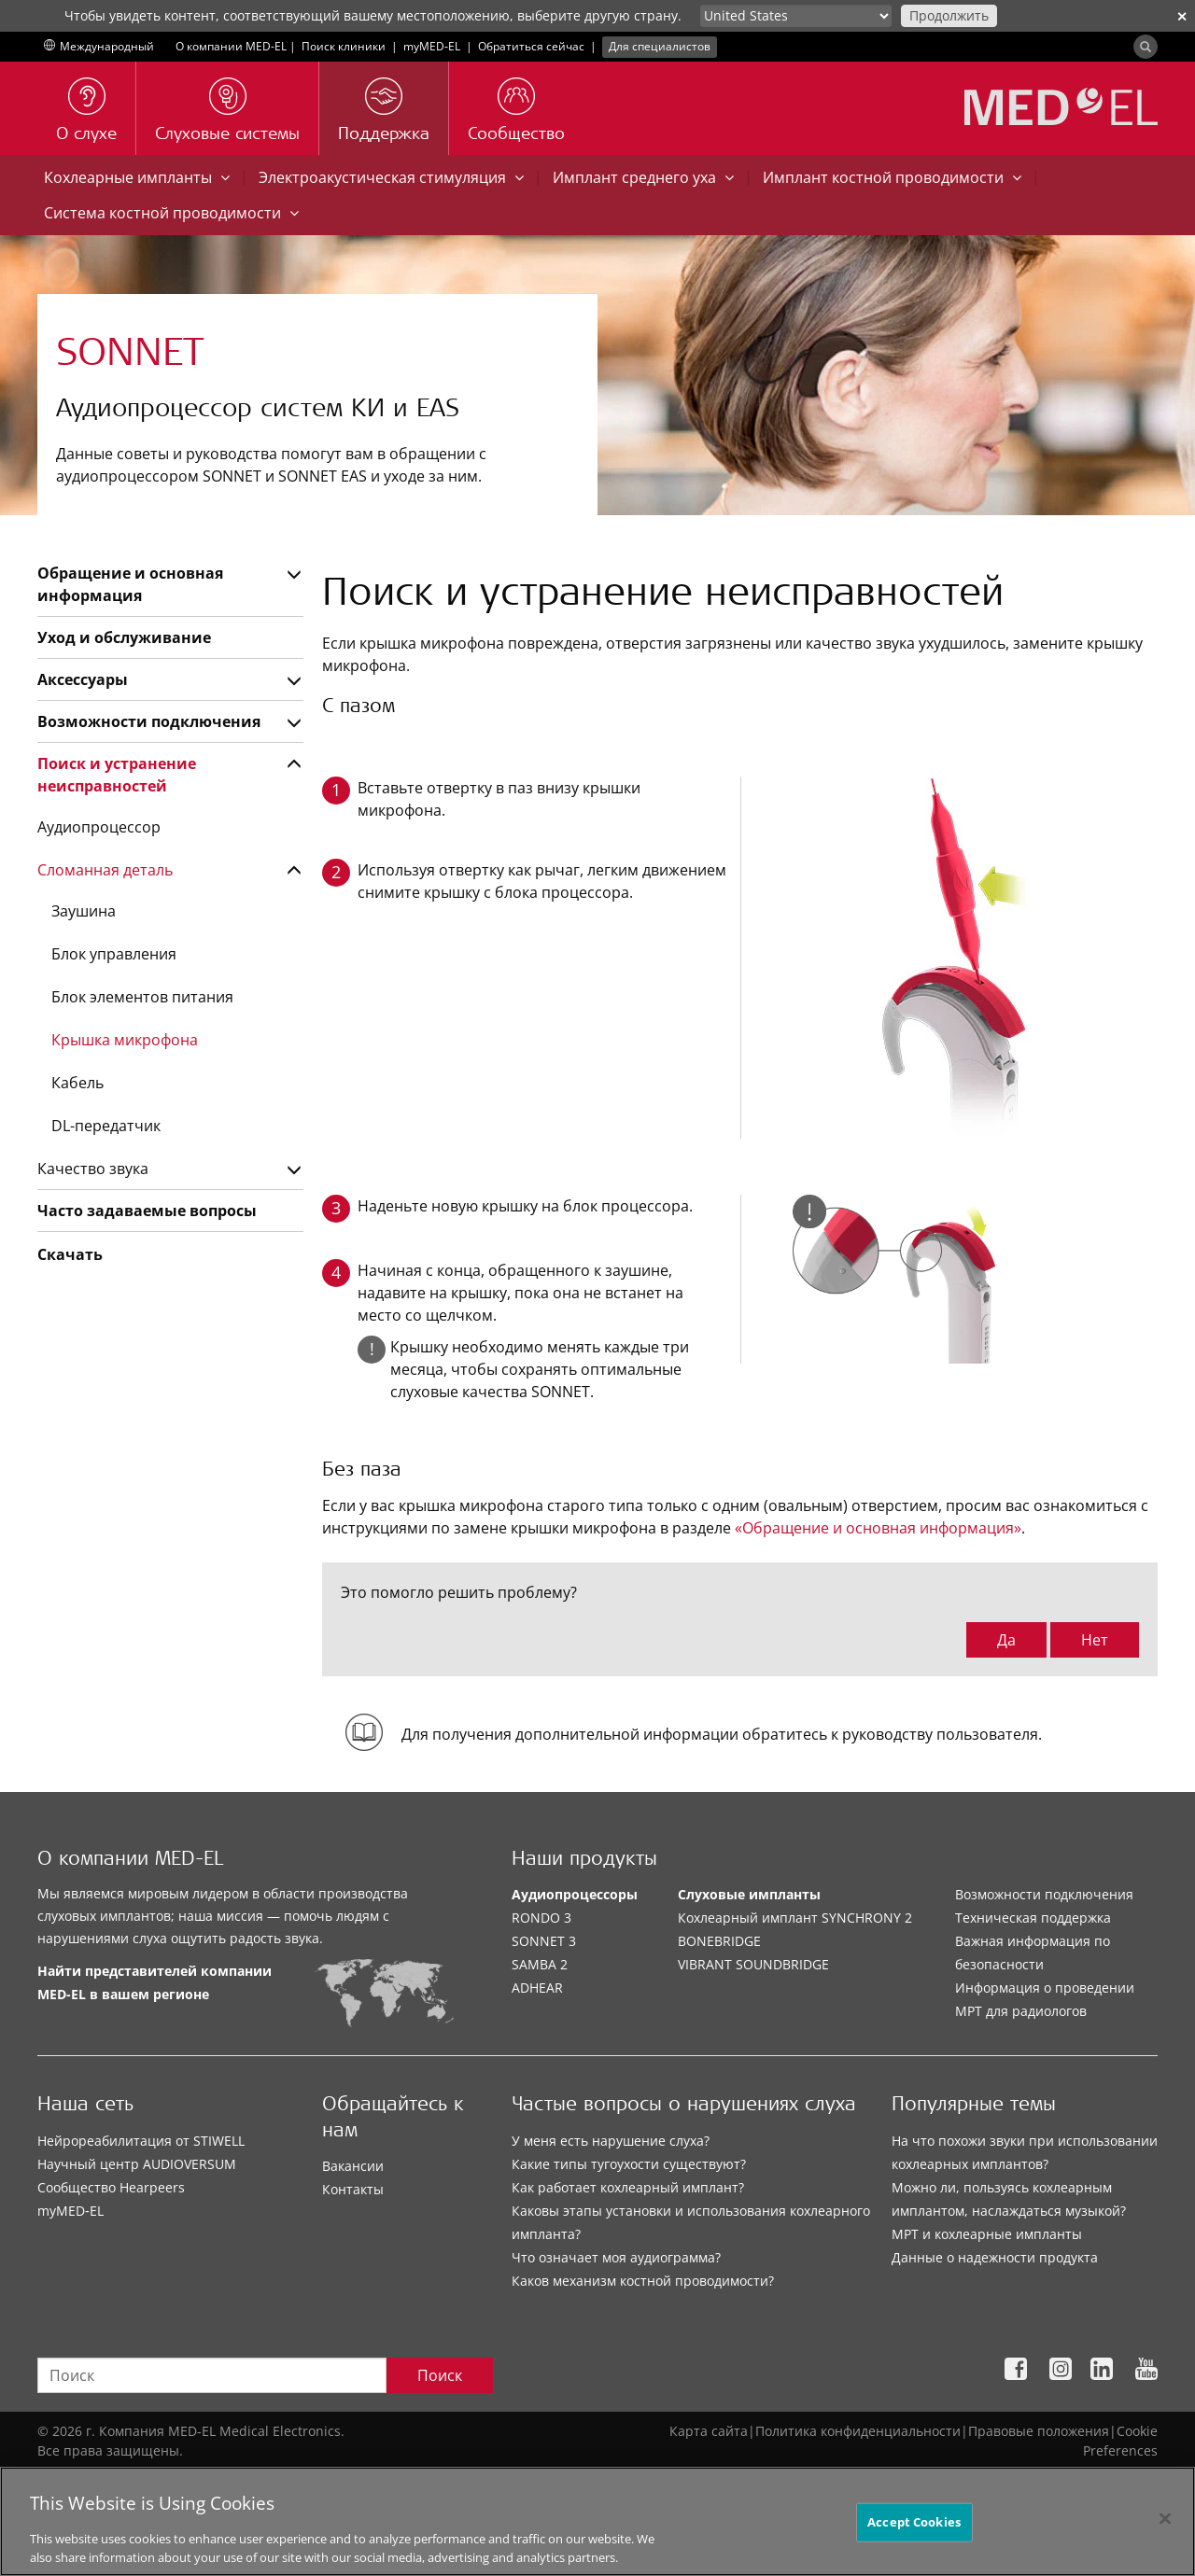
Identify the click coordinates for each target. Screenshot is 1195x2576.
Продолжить (949, 15)
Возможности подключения (148, 721)
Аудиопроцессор (99, 827)
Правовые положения (1038, 2431)
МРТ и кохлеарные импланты (987, 2234)
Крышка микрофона (124, 1039)
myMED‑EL (431, 46)
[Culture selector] (796, 16)
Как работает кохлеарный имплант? (628, 2187)
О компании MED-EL (231, 46)
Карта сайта (708, 2431)
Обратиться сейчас (531, 46)
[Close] (1165, 2538)
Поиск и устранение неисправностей (116, 774)
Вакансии (353, 2166)
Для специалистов (659, 46)
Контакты (353, 2189)
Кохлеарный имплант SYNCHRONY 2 (795, 1917)
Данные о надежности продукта (995, 2257)
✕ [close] (1182, 16)
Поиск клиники (344, 46)
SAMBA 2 (540, 1964)
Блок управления (113, 954)
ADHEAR (537, 1987)
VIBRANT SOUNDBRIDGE (753, 1964)
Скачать (70, 1254)
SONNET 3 (544, 1941)
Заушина (83, 911)
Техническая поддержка (1033, 1917)
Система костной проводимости (171, 213)
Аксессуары (82, 679)
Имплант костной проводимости (892, 177)
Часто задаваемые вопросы (147, 1210)
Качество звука (92, 1168)
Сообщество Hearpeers (111, 2187)
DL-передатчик (106, 1125)
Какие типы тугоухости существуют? (629, 2164)
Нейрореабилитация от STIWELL (141, 2140)
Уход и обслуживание (124, 637)
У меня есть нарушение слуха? (611, 2140)
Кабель (77, 1082)
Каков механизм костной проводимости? (643, 2280)
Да (1006, 1640)
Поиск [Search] (439, 2375)
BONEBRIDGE (719, 1941)
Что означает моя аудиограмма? (616, 2257)
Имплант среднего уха (643, 177)
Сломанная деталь (105, 870)
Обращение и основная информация (130, 584)
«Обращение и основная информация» (878, 1528)
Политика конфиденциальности (858, 2431)
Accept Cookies (914, 2541)
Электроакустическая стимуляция (391, 177)
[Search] (1145, 47)
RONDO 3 (541, 1917)
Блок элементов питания (142, 997)
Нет (1094, 1640)
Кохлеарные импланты (137, 177)
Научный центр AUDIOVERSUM (136, 2164)
